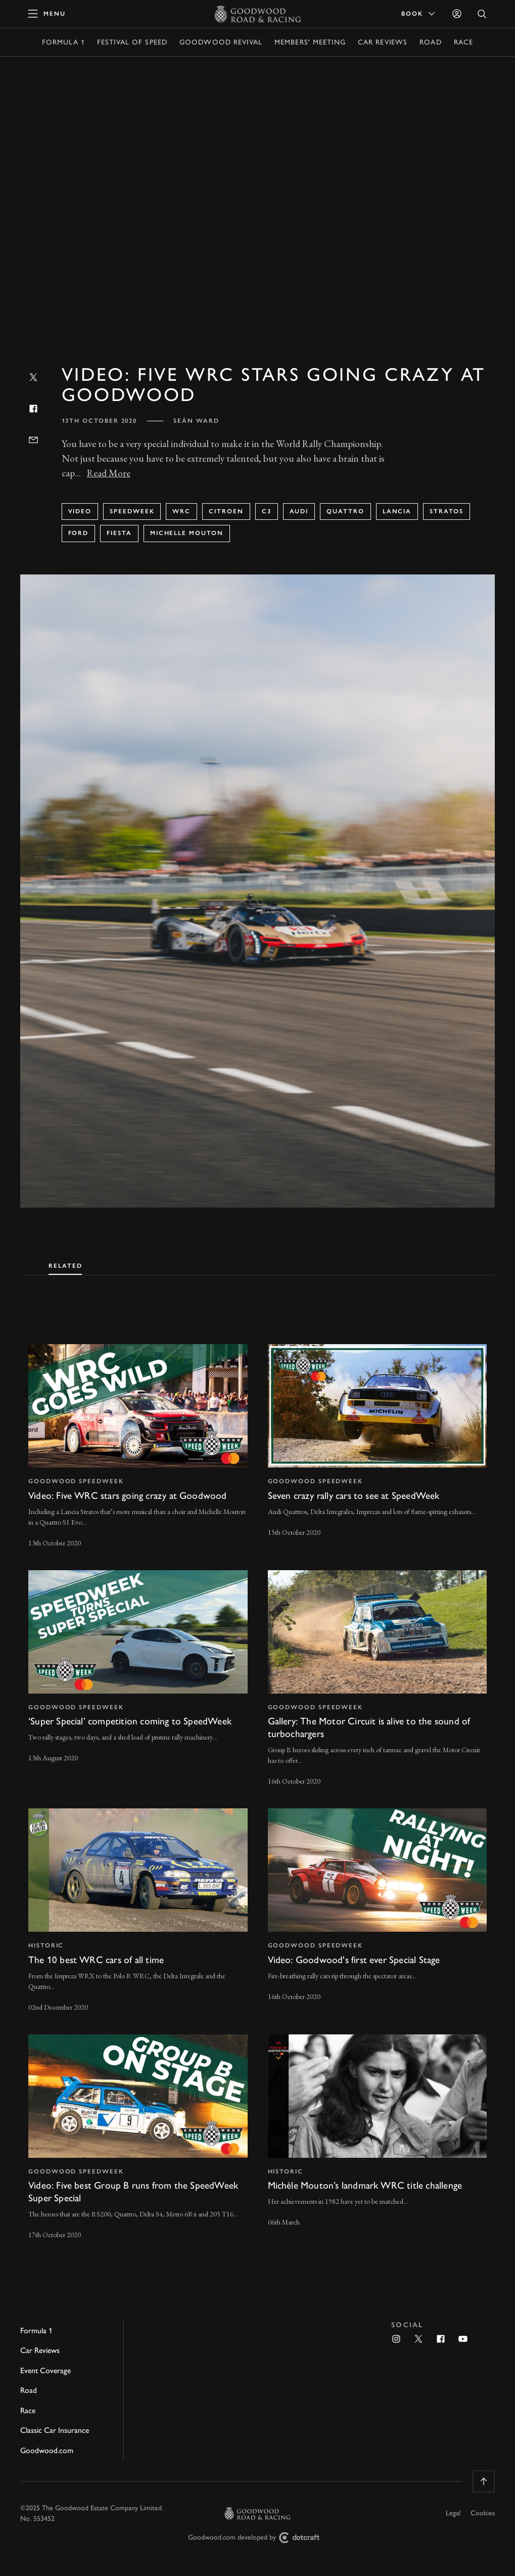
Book (419, 14)
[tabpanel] (257, 1783)
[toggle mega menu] (47, 13)
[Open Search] (482, 14)
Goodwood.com (46, 2450)
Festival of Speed (132, 42)
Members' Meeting (310, 42)
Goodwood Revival (220, 42)
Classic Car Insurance (54, 2430)
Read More (108, 473)
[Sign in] (457, 13)
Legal (453, 2513)
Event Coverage (45, 2370)
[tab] (65, 1263)
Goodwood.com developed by (257, 2538)
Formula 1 (63, 42)
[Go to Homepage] (257, 13)
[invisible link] (138, 1446)
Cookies (483, 2513)
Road (430, 42)
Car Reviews (382, 42)
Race (463, 42)
